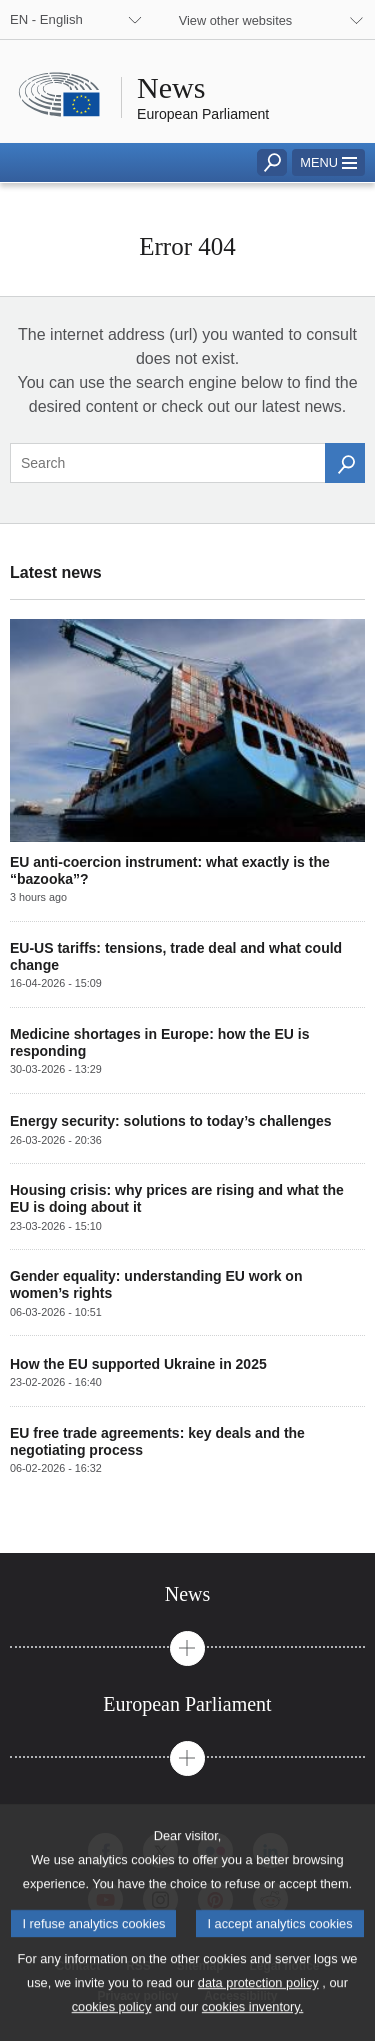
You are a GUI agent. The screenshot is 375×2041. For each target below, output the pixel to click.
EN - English (46, 19)
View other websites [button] (236, 20)
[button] (328, 162)
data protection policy (258, 2005)
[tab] (187, 1594)
